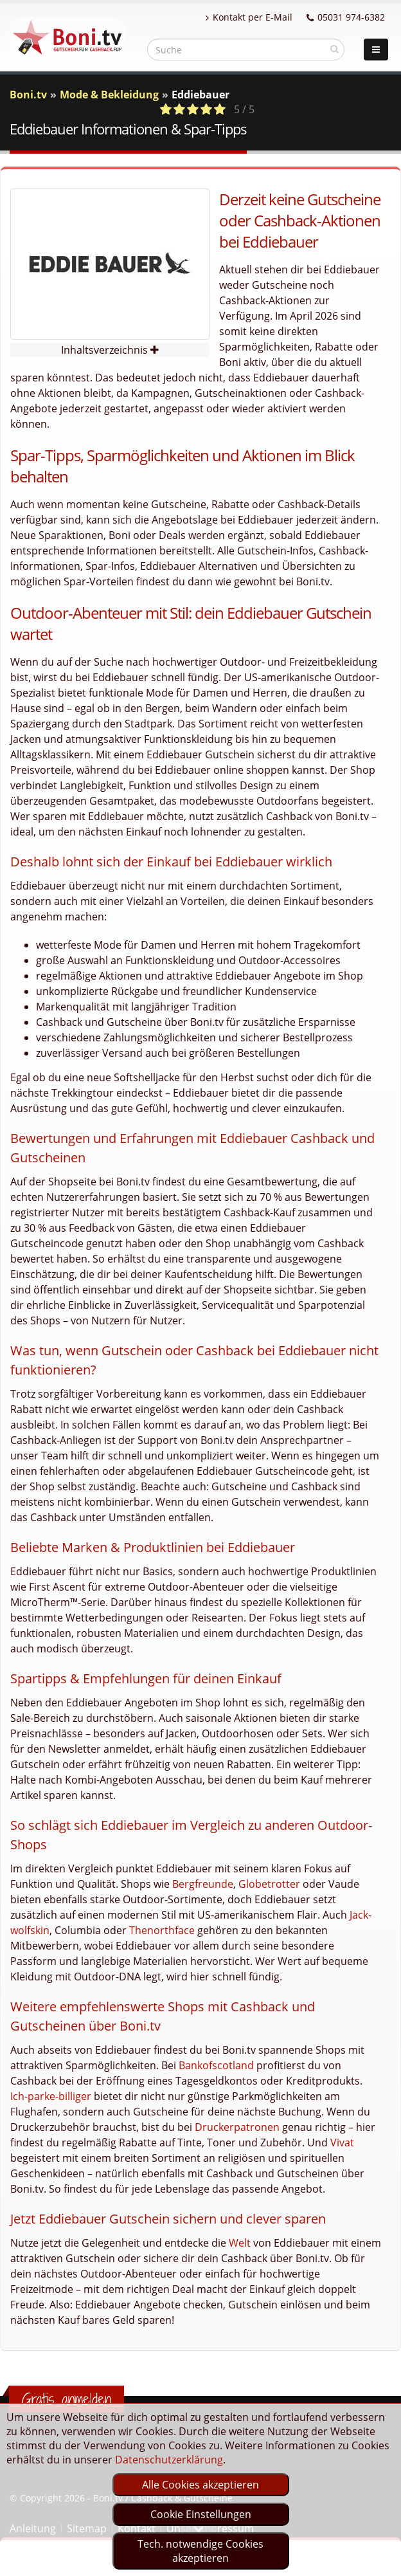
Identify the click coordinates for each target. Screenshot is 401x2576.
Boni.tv (28, 94)
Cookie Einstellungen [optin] (200, 2514)
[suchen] (334, 49)
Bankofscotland (216, 2065)
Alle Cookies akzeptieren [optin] (200, 2485)
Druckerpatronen (237, 2127)
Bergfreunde (202, 1884)
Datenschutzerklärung (169, 2460)
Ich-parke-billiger (50, 2096)
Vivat (342, 2142)
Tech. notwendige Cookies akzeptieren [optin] (200, 2551)
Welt (240, 2243)
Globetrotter (269, 1884)
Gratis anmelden (66, 2399)
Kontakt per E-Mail (249, 17)
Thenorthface (162, 1930)
